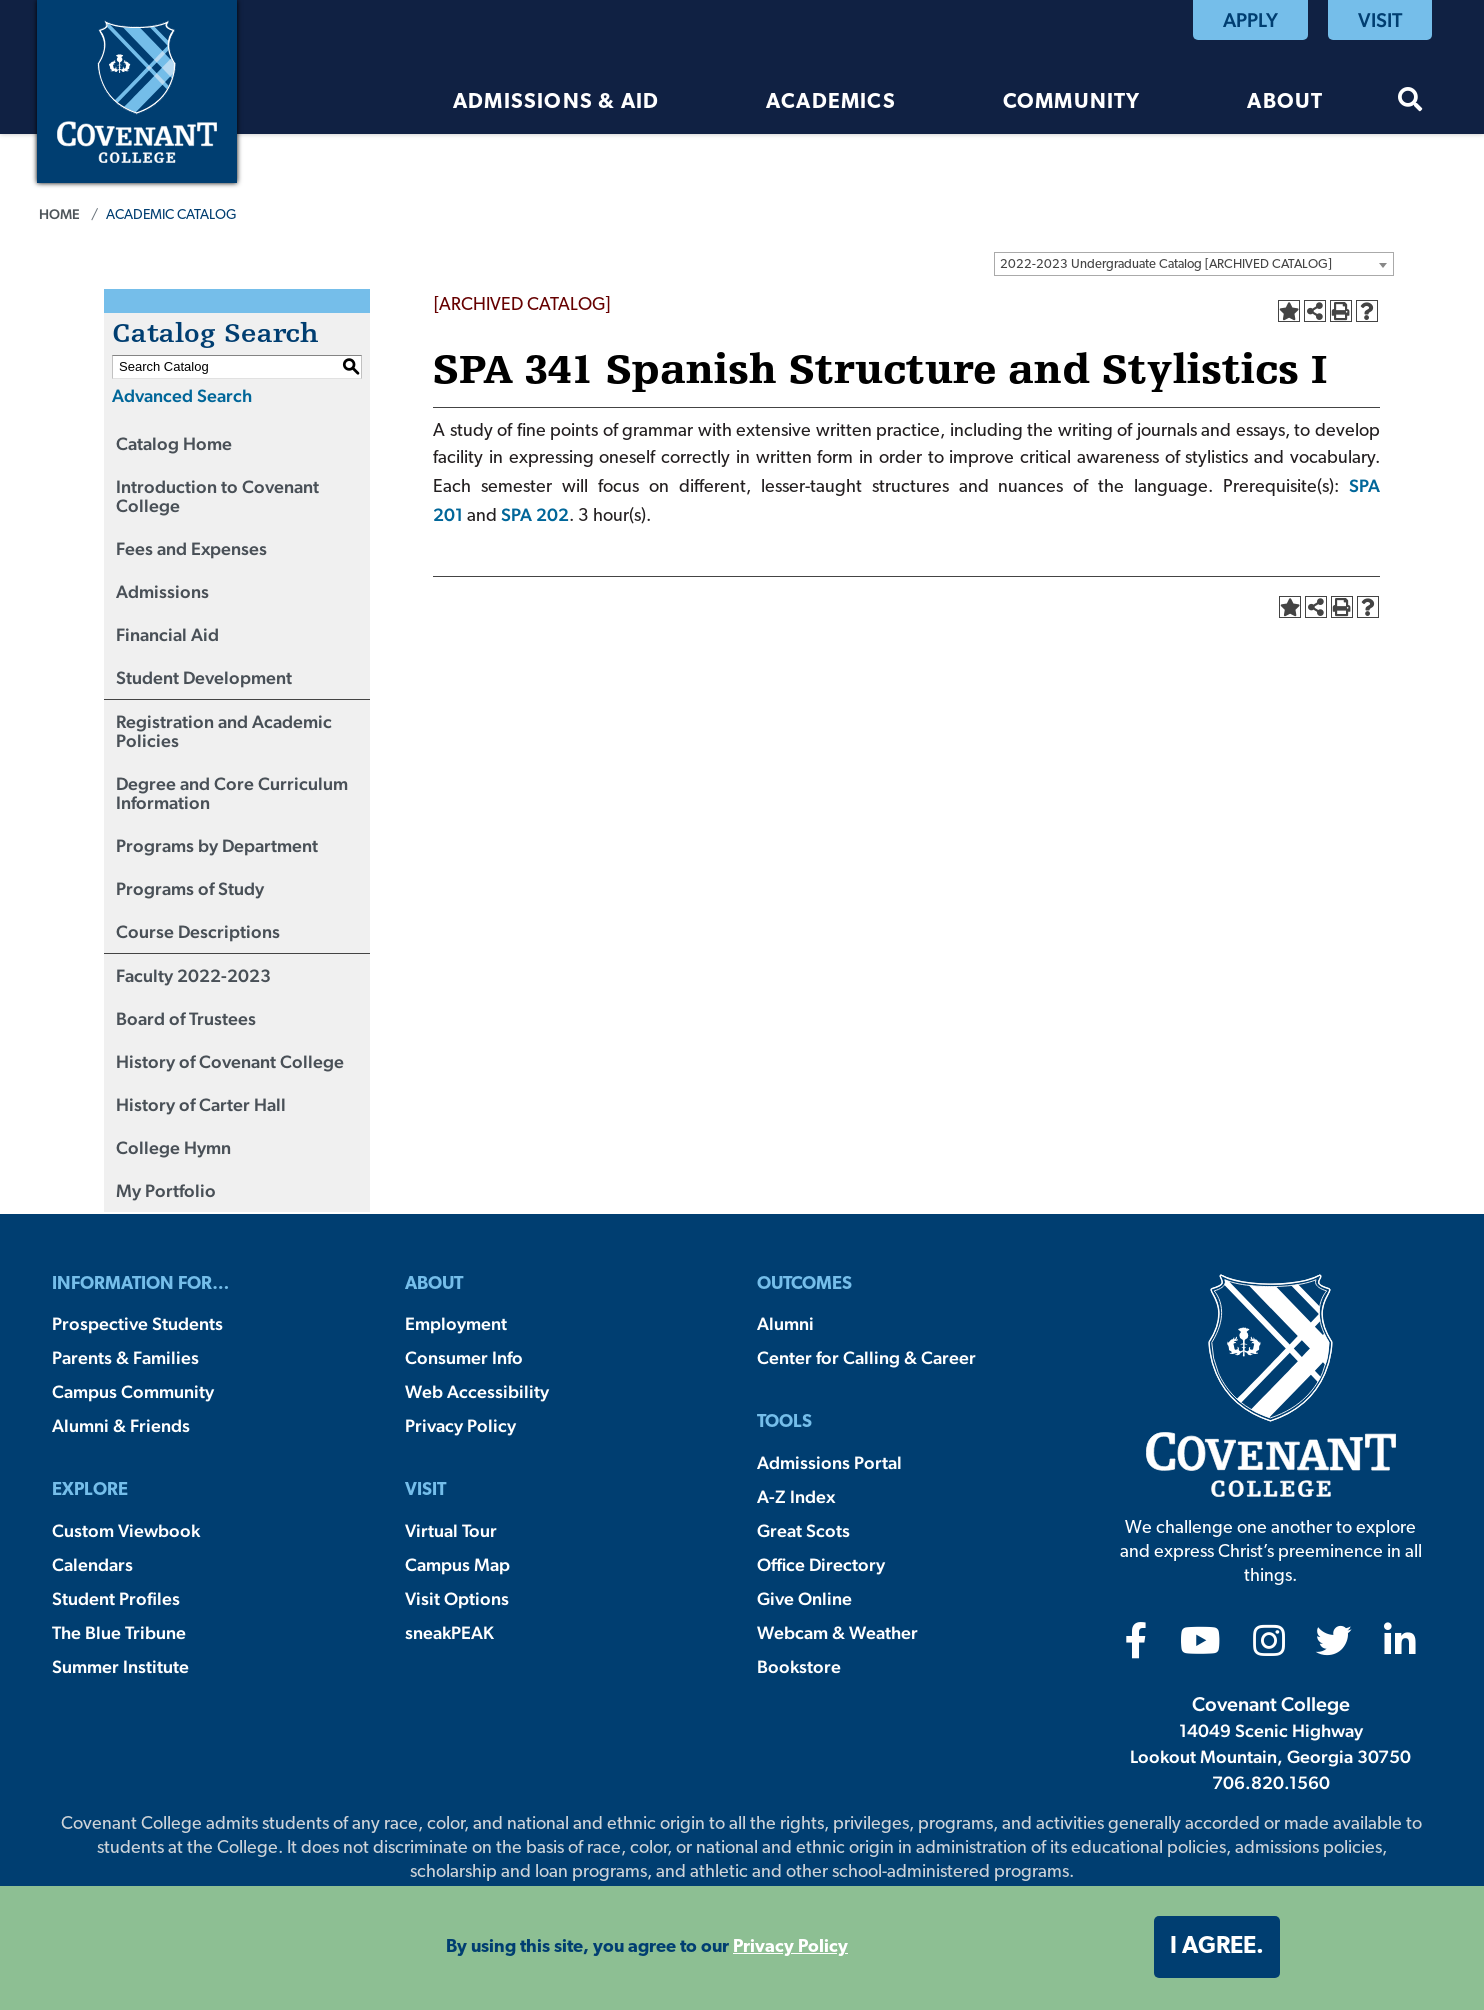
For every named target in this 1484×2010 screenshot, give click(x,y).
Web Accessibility (477, 1391)
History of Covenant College (230, 1061)
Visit (1380, 20)
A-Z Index (796, 1496)
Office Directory (821, 1564)
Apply (1250, 20)
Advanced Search (182, 395)
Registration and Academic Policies (224, 731)
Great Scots (803, 1530)
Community (1072, 102)
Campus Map (457, 1564)
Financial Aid (167, 634)
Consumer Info (464, 1357)
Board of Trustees (186, 1018)
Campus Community (133, 1391)
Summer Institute (120, 1666)
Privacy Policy (460, 1425)
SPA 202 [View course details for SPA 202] (535, 514)
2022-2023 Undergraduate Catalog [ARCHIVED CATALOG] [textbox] (1166, 264)
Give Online (804, 1598)
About (1285, 102)
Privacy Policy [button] (790, 1947)
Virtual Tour (451, 1530)
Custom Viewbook (126, 1530)
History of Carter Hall (201, 1104)
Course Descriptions (198, 931)
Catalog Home (174, 443)
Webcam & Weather (837, 1632)
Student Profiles (116, 1598)
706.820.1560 (1271, 1782)
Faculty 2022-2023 (193, 975)
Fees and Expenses (191, 548)
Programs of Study (190, 888)
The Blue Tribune (119, 1632)
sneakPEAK (449, 1632)
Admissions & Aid (556, 102)
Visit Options (457, 1598)
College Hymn (173, 1147)
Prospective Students (137, 1323)
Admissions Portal (829, 1462)
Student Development (204, 677)
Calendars (92, 1564)
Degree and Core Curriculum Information (232, 793)
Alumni (785, 1323)
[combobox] (1194, 264)
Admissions (162, 591)
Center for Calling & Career (866, 1357)
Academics (831, 102)
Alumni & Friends (121, 1425)
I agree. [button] (1217, 1947)
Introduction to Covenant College (217, 496)
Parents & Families (125, 1357)
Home (59, 214)
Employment (456, 1323)
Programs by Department (217, 845)
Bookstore (799, 1666)
